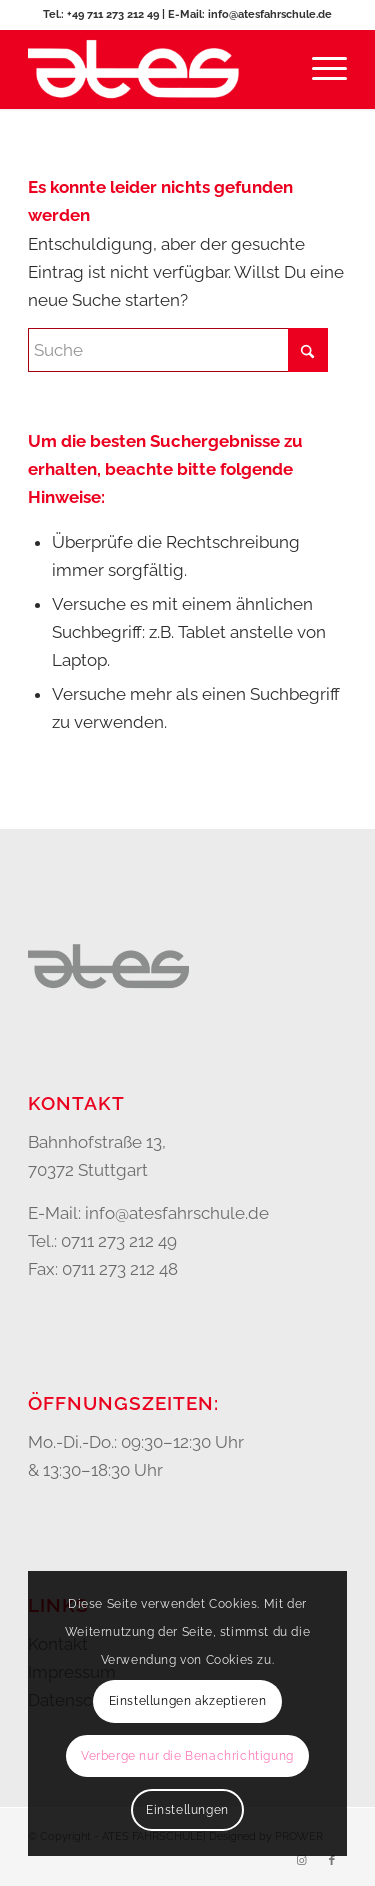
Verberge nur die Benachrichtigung (187, 1756)
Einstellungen (187, 1810)
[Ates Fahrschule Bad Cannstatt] (155, 69)
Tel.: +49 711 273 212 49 (102, 14)
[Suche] (178, 350)
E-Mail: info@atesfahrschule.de (250, 14)
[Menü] (319, 69)
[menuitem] (319, 69)
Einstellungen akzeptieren (188, 1701)
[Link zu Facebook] (332, 1861)
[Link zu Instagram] (302, 1861)
